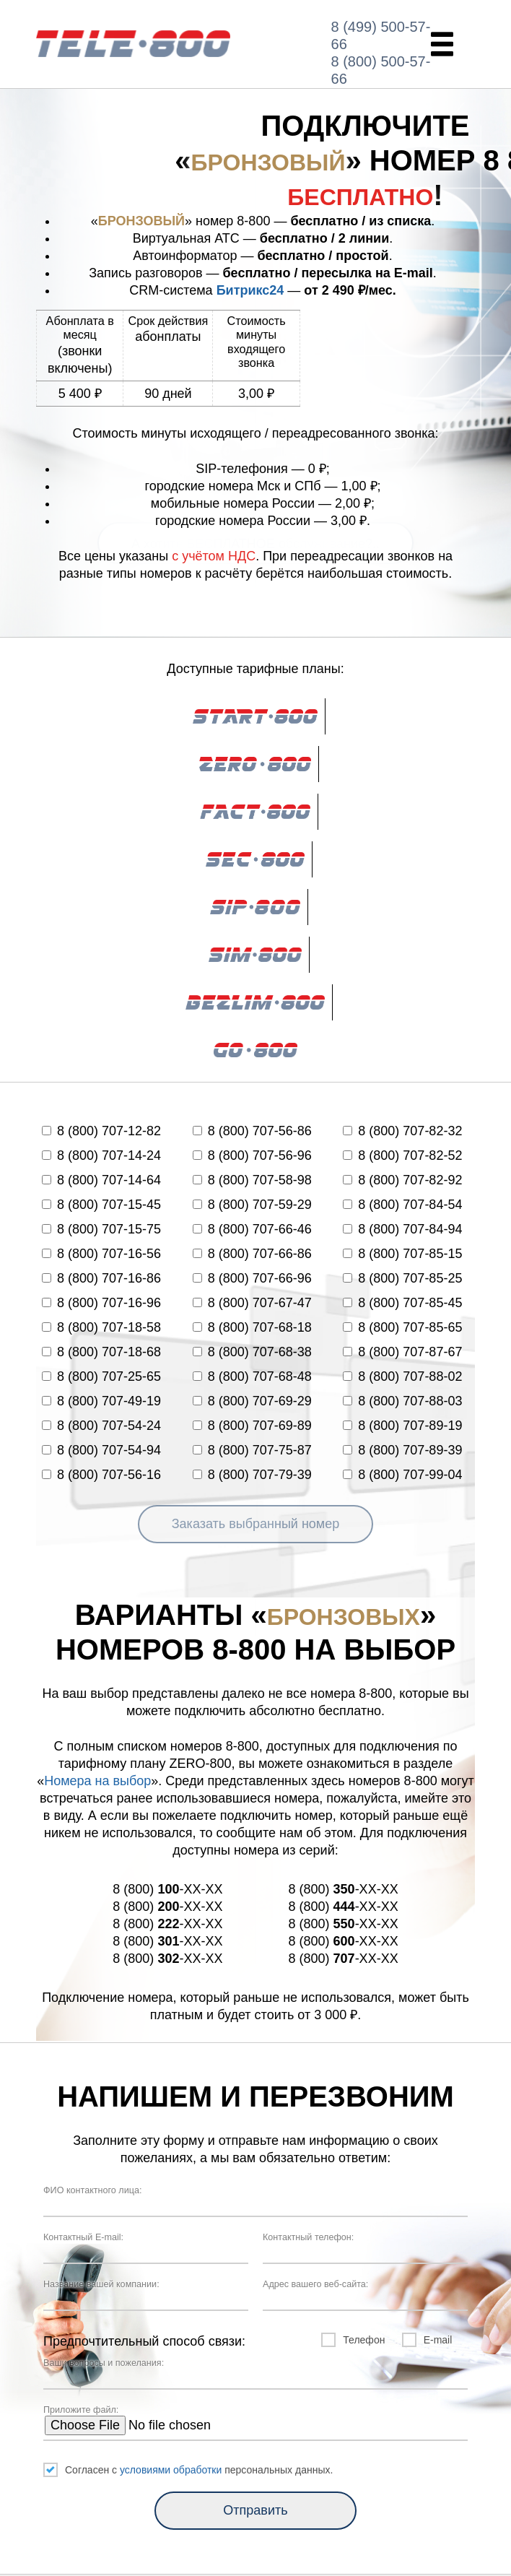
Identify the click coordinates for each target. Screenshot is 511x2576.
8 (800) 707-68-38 (252, 1352)
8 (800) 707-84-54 (402, 1204)
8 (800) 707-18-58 (101, 1327)
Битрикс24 (250, 290)
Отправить (255, 2510)
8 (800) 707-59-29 (252, 1204)
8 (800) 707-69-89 (252, 1425)
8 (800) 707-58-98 (252, 1180)
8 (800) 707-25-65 (101, 1376)
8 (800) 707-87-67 (402, 1352)
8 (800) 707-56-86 (252, 1131)
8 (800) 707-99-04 (402, 1474)
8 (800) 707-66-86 (252, 1253)
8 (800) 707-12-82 (101, 1131)
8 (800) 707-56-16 (101, 1474)
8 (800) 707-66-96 (252, 1278)
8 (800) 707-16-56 (101, 1253)
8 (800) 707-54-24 (101, 1425)
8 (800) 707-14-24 (101, 1155)
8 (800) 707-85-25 (402, 1278)
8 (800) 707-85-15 (402, 1253)
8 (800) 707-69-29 (252, 1401)
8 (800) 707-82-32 (402, 1131)
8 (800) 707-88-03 (402, 1401)
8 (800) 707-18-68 (101, 1352)
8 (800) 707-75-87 (252, 1450)
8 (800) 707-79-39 (252, 1474)
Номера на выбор (97, 1781)
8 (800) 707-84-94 (402, 1229)
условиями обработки (171, 2470)
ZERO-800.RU (133, 44)
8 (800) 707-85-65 (402, 1327)
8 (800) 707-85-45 (402, 1303)
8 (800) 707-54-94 (101, 1450)
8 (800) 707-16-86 (101, 1278)
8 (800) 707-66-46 (252, 1229)
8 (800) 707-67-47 (252, 1303)
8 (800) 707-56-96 (252, 1155)
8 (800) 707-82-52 (402, 1155)
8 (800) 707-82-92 (402, 1180)
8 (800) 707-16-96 (101, 1303)
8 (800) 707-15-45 (101, 1204)
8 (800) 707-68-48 (252, 1376)
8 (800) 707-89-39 (402, 1450)
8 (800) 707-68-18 (252, 1327)
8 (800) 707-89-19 (402, 1425)
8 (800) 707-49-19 (101, 1401)
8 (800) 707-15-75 (101, 1229)
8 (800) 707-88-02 (402, 1376)
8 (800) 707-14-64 (101, 1180)
